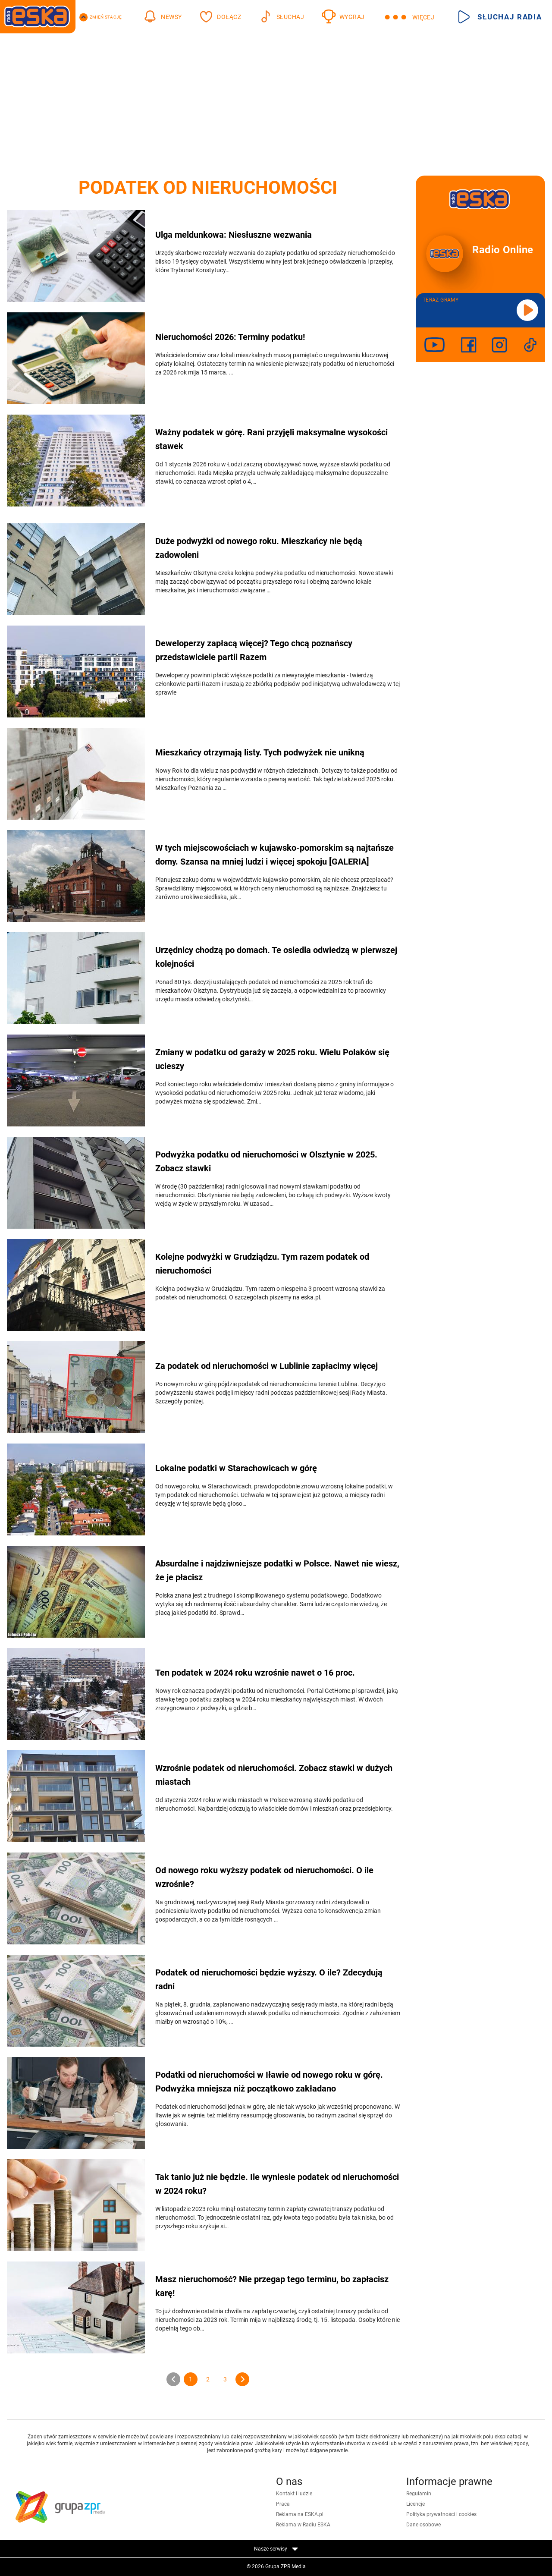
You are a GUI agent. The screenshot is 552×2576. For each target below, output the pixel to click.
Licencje (415, 2504)
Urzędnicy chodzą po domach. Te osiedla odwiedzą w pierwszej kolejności (276, 957)
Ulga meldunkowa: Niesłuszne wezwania (233, 235)
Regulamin (418, 2494)
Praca (283, 2504)
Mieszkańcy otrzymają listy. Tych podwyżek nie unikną (259, 752)
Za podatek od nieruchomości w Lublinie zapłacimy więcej (266, 1366)
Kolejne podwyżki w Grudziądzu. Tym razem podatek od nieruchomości (262, 1264)
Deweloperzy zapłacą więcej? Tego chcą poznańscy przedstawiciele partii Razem (253, 650)
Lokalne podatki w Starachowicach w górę (236, 1468)
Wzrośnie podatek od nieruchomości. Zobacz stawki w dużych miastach (273, 1775)
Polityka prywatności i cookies (441, 2514)
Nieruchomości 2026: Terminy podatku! (230, 337)
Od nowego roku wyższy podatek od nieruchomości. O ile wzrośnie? (264, 1877)
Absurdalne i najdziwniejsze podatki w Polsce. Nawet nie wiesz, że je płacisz (277, 1570)
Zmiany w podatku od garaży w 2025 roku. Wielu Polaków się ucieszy (272, 1059)
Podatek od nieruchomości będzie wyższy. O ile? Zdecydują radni (269, 1979)
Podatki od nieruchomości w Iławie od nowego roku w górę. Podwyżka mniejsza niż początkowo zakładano (269, 2082)
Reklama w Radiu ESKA (303, 2525)
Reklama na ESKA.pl (299, 2514)
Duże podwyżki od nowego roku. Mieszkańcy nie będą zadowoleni (258, 548)
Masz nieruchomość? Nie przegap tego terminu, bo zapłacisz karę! (272, 2286)
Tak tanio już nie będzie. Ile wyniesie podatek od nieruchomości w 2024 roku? (277, 2184)
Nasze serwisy (276, 2548)
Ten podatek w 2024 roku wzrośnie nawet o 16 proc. (255, 1672)
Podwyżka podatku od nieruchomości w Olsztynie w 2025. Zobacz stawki (266, 1161)
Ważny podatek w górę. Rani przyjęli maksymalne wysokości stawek (271, 439)
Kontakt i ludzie (294, 2494)
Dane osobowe (423, 2525)
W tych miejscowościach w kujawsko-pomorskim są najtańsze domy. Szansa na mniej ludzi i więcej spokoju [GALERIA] (274, 855)
